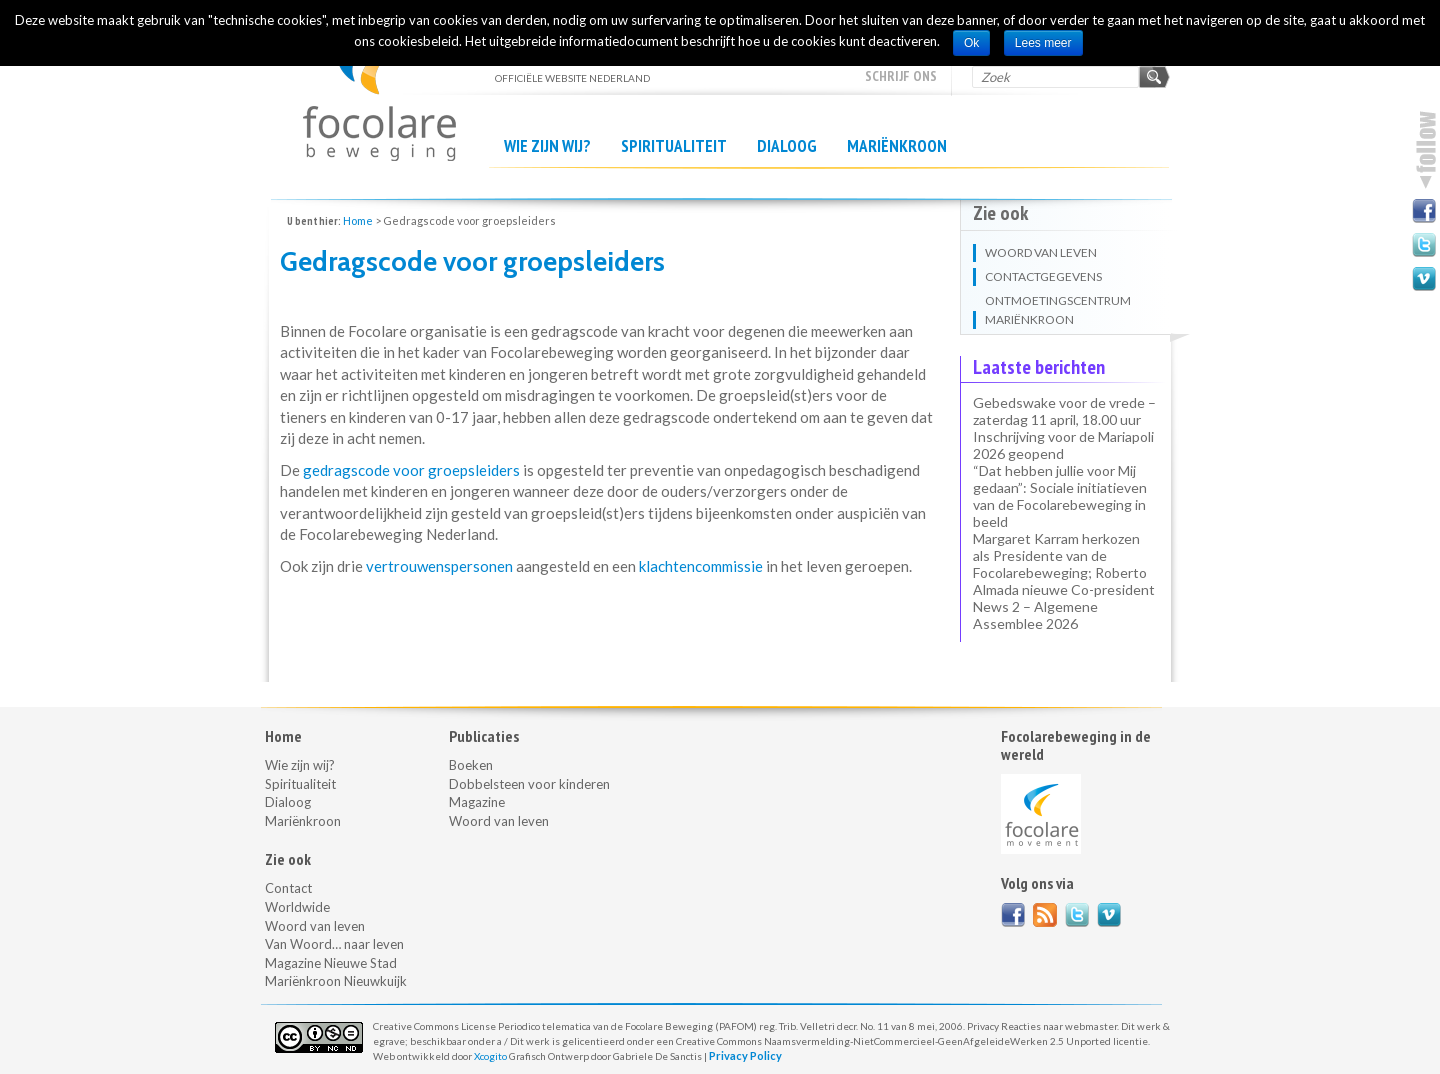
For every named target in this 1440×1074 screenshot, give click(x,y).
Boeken (471, 765)
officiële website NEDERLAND (379, 90)
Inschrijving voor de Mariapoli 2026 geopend (1063, 445)
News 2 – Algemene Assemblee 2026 (1035, 615)
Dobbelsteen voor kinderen (529, 784)
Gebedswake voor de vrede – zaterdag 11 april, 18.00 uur (1064, 411)
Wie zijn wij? (547, 146)
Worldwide (297, 907)
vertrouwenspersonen (439, 566)
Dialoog (787, 146)
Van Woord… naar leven (334, 944)
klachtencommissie (701, 566)
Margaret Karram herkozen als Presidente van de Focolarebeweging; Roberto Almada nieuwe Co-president (1064, 564)
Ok (971, 43)
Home (358, 220)
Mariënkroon (897, 146)
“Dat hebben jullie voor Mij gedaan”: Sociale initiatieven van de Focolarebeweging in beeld (1060, 496)
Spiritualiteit (674, 146)
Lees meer (1043, 43)
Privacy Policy (745, 1055)
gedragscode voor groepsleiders (411, 470)
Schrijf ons (901, 76)
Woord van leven (315, 926)
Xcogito (490, 1056)
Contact (288, 888)
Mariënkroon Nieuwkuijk (336, 981)
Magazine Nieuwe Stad (331, 963)
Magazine (477, 802)
